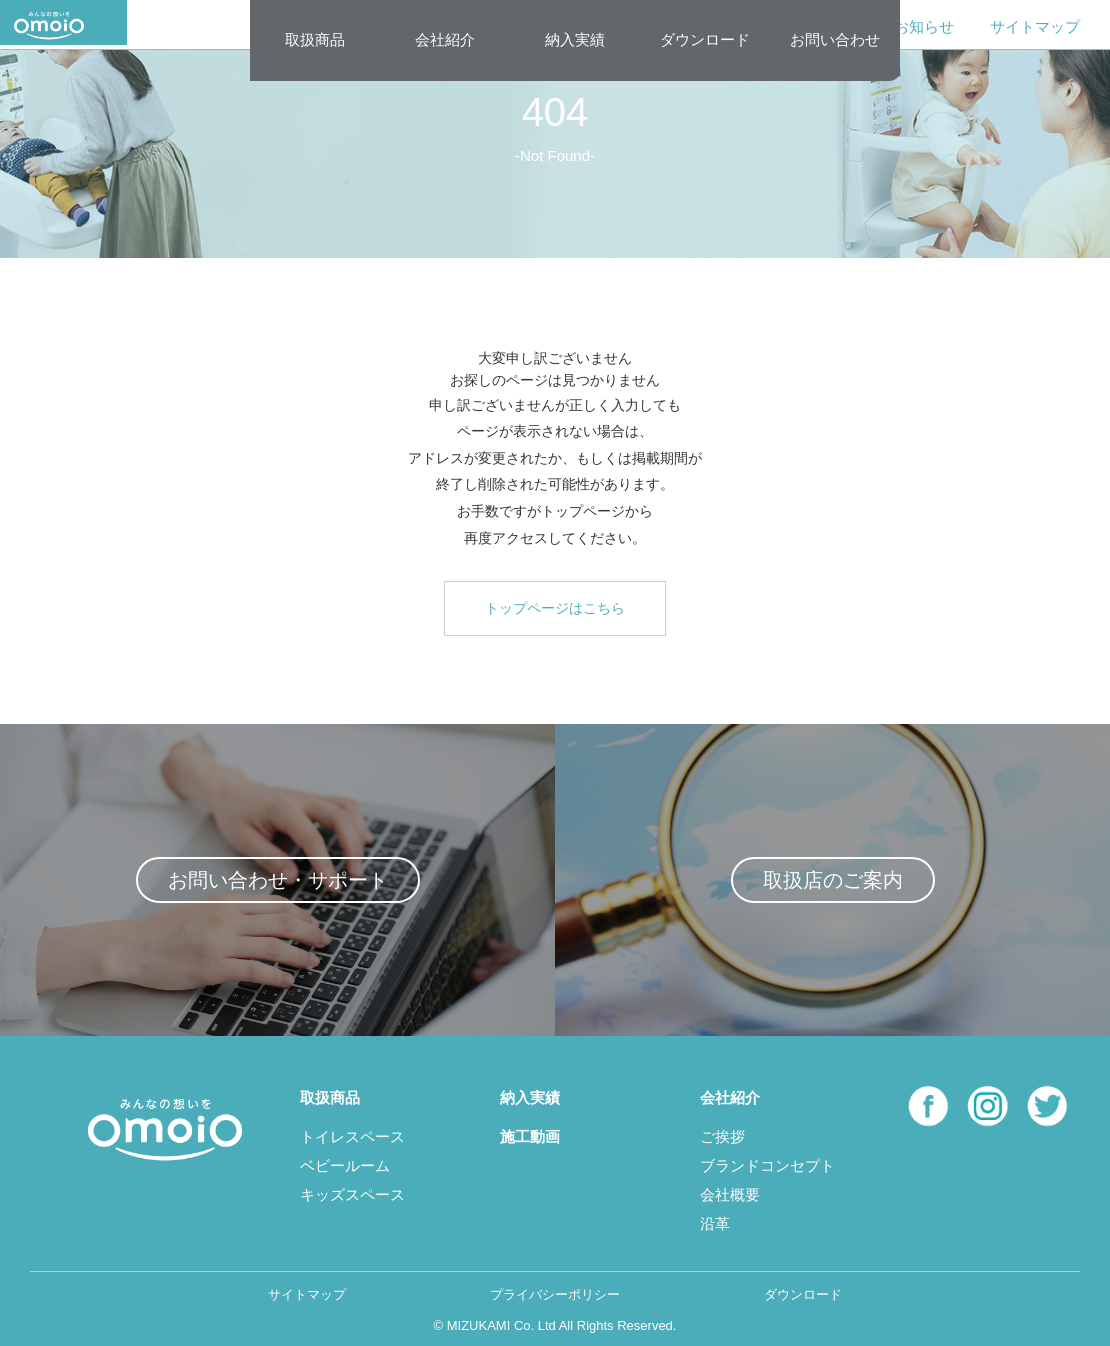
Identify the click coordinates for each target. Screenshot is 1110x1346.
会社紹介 (445, 39)
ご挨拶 (722, 1136)
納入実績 (575, 39)
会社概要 (730, 1194)
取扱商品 (315, 39)
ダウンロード (705, 39)
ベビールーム (345, 1165)
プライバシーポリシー (555, 1294)
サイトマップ (1035, 26)
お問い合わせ (835, 39)
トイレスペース (352, 1136)
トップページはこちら (555, 608)
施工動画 (530, 1136)
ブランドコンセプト (767, 1165)
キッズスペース (352, 1194)
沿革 (715, 1223)
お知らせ (924, 26)
